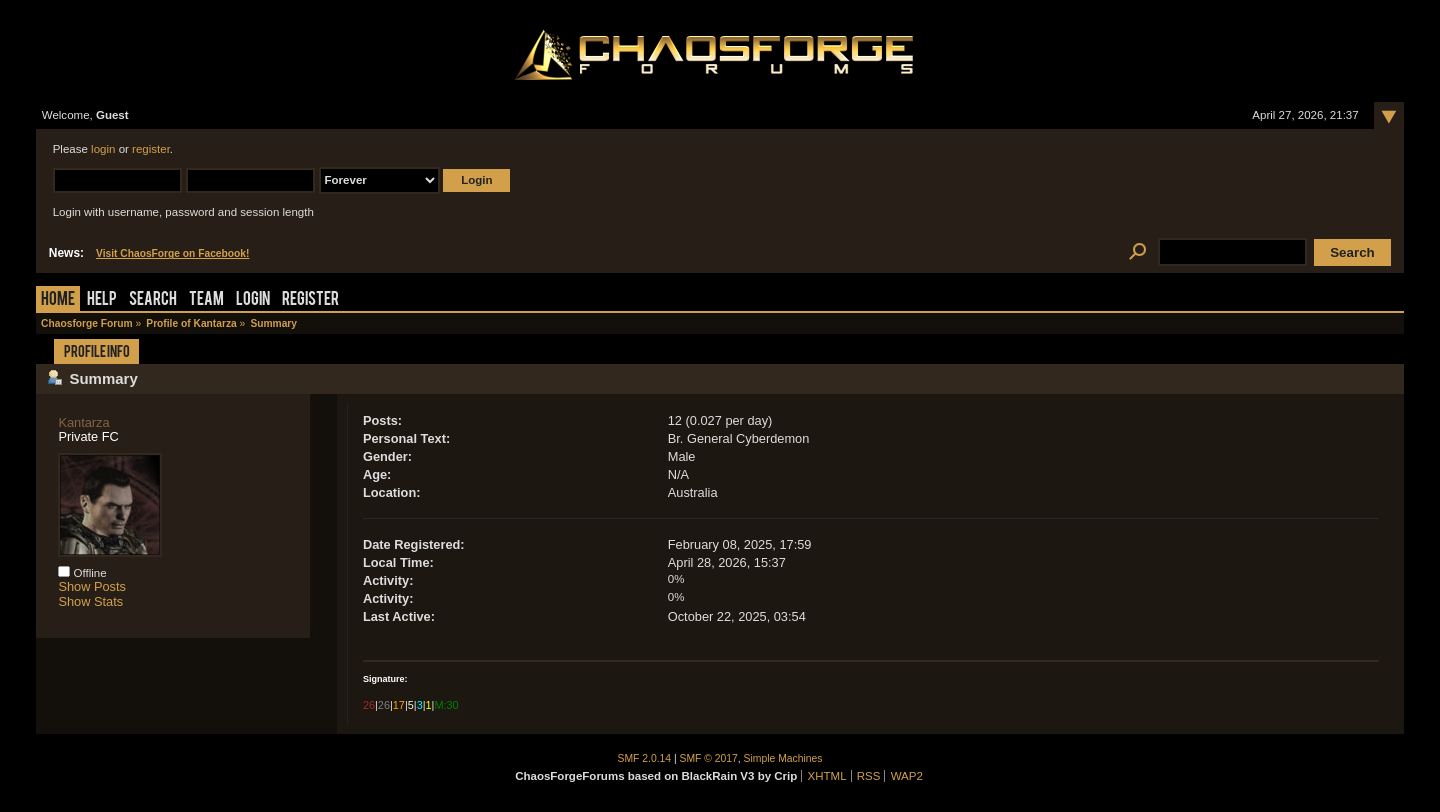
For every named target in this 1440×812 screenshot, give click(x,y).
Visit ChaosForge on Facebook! (172, 253)
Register (310, 300)
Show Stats (90, 601)
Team (206, 300)
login (103, 149)
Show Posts (92, 586)
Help (102, 300)
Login (253, 300)
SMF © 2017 (709, 758)
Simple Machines (783, 758)
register (151, 149)
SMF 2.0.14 (645, 758)
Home (58, 300)
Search (153, 300)
